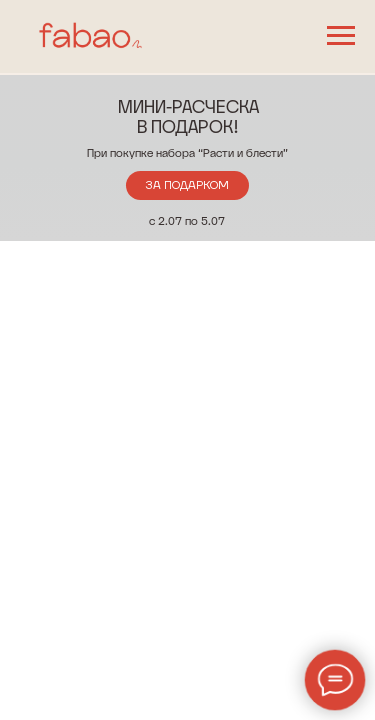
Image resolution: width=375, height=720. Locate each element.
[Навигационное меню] (341, 36)
